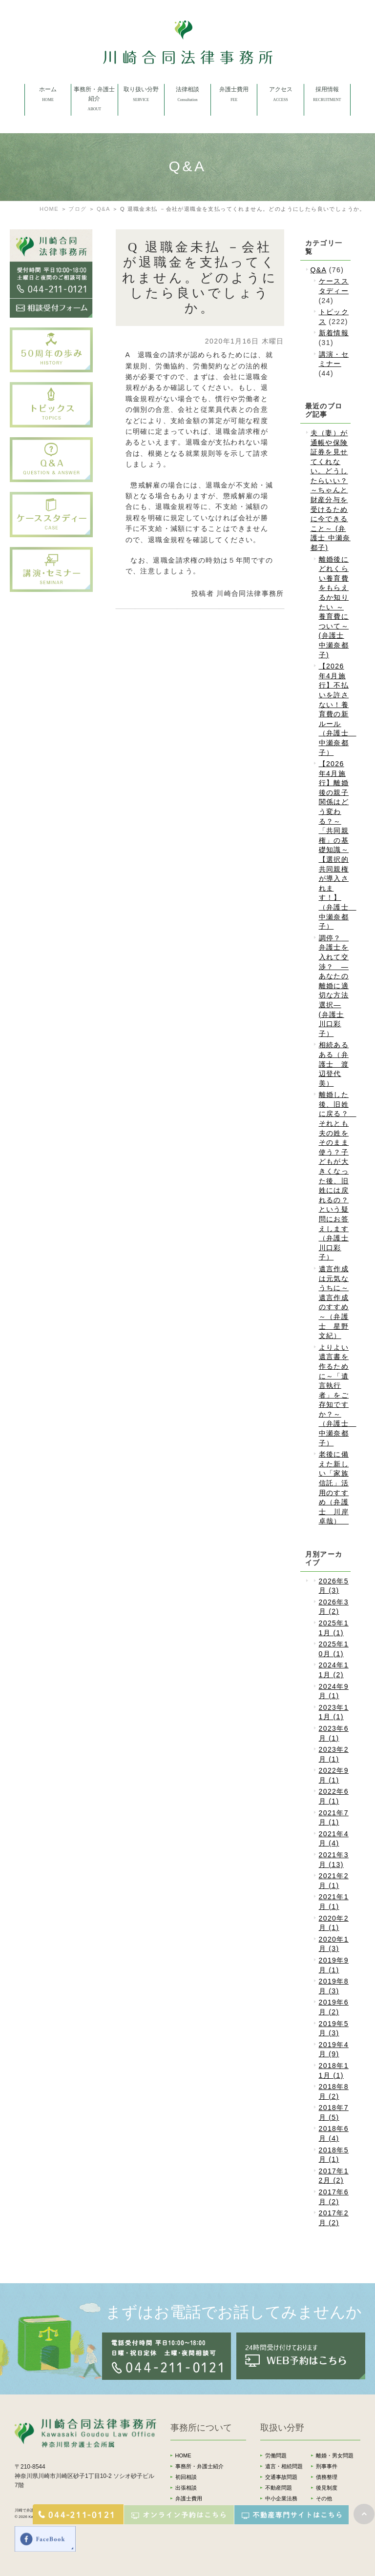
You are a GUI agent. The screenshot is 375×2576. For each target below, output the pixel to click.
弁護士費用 (188, 2498)
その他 (324, 2498)
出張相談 (186, 2488)
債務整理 (326, 2477)
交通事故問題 (281, 2477)
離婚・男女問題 (335, 2455)
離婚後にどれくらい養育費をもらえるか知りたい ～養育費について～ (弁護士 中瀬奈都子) (334, 607)
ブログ (77, 209)
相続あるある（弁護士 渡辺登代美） (334, 1064)
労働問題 (276, 2455)
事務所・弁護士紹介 (199, 2466)
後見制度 (326, 2488)
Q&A (103, 209)
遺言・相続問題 (284, 2466)
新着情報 (334, 333)
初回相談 (186, 2477)
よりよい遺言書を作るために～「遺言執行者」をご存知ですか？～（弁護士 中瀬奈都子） (337, 1395)
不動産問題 (278, 2488)
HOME (49, 209)
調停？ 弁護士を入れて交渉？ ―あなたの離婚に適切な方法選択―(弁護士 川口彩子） (334, 985)
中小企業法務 (281, 2498)
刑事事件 (326, 2466)
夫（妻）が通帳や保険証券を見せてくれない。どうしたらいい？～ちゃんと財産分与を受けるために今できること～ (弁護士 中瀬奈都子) (331, 490)
